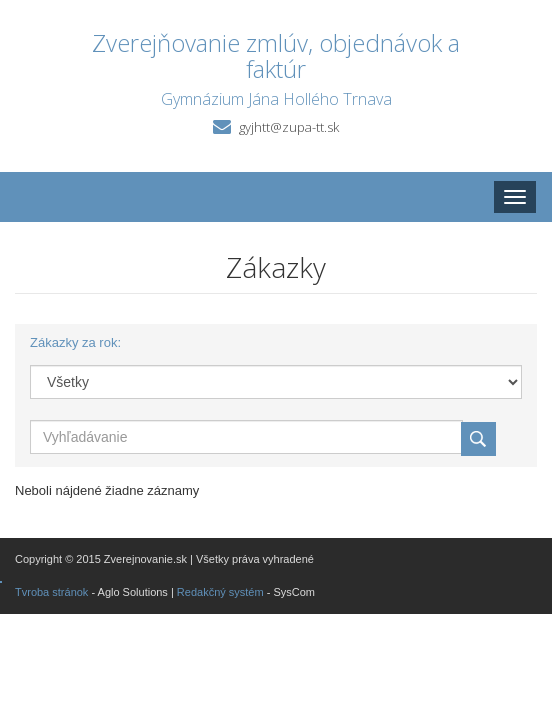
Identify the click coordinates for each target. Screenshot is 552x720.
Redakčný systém (220, 592)
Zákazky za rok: (75, 342)
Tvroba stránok (51, 592)
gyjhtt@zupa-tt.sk (289, 127)
